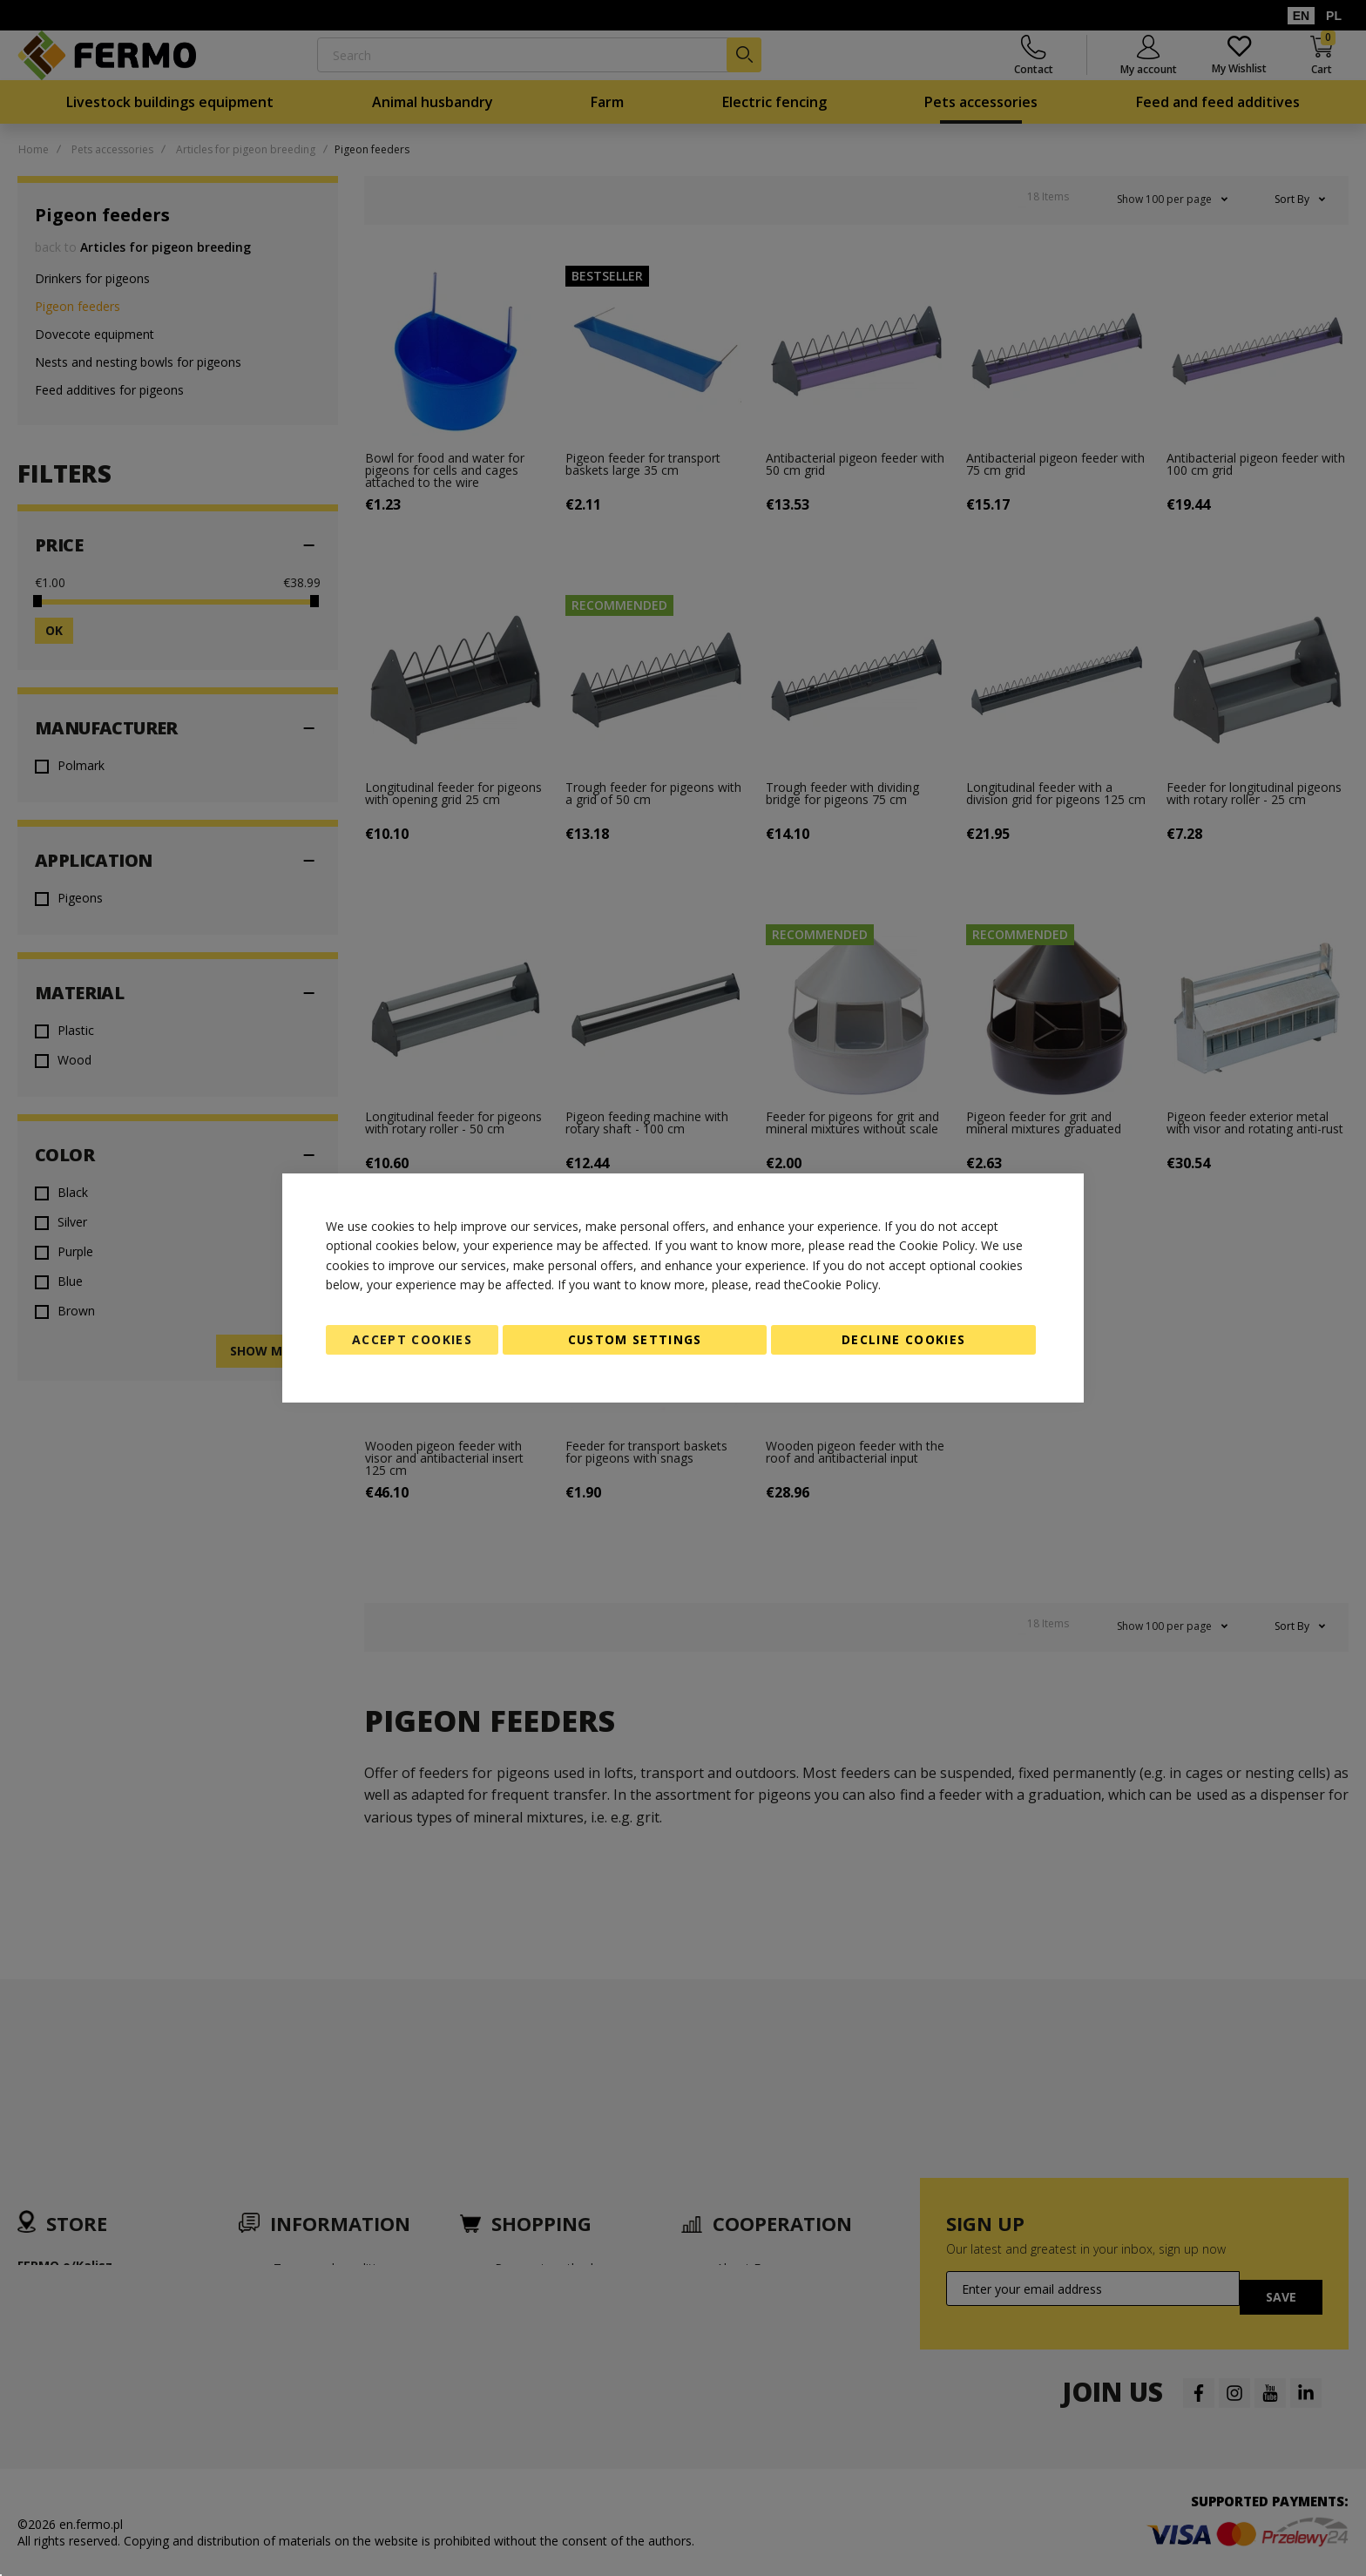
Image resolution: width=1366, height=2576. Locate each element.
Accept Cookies (412, 1339)
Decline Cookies (903, 1339)
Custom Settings (635, 1339)
